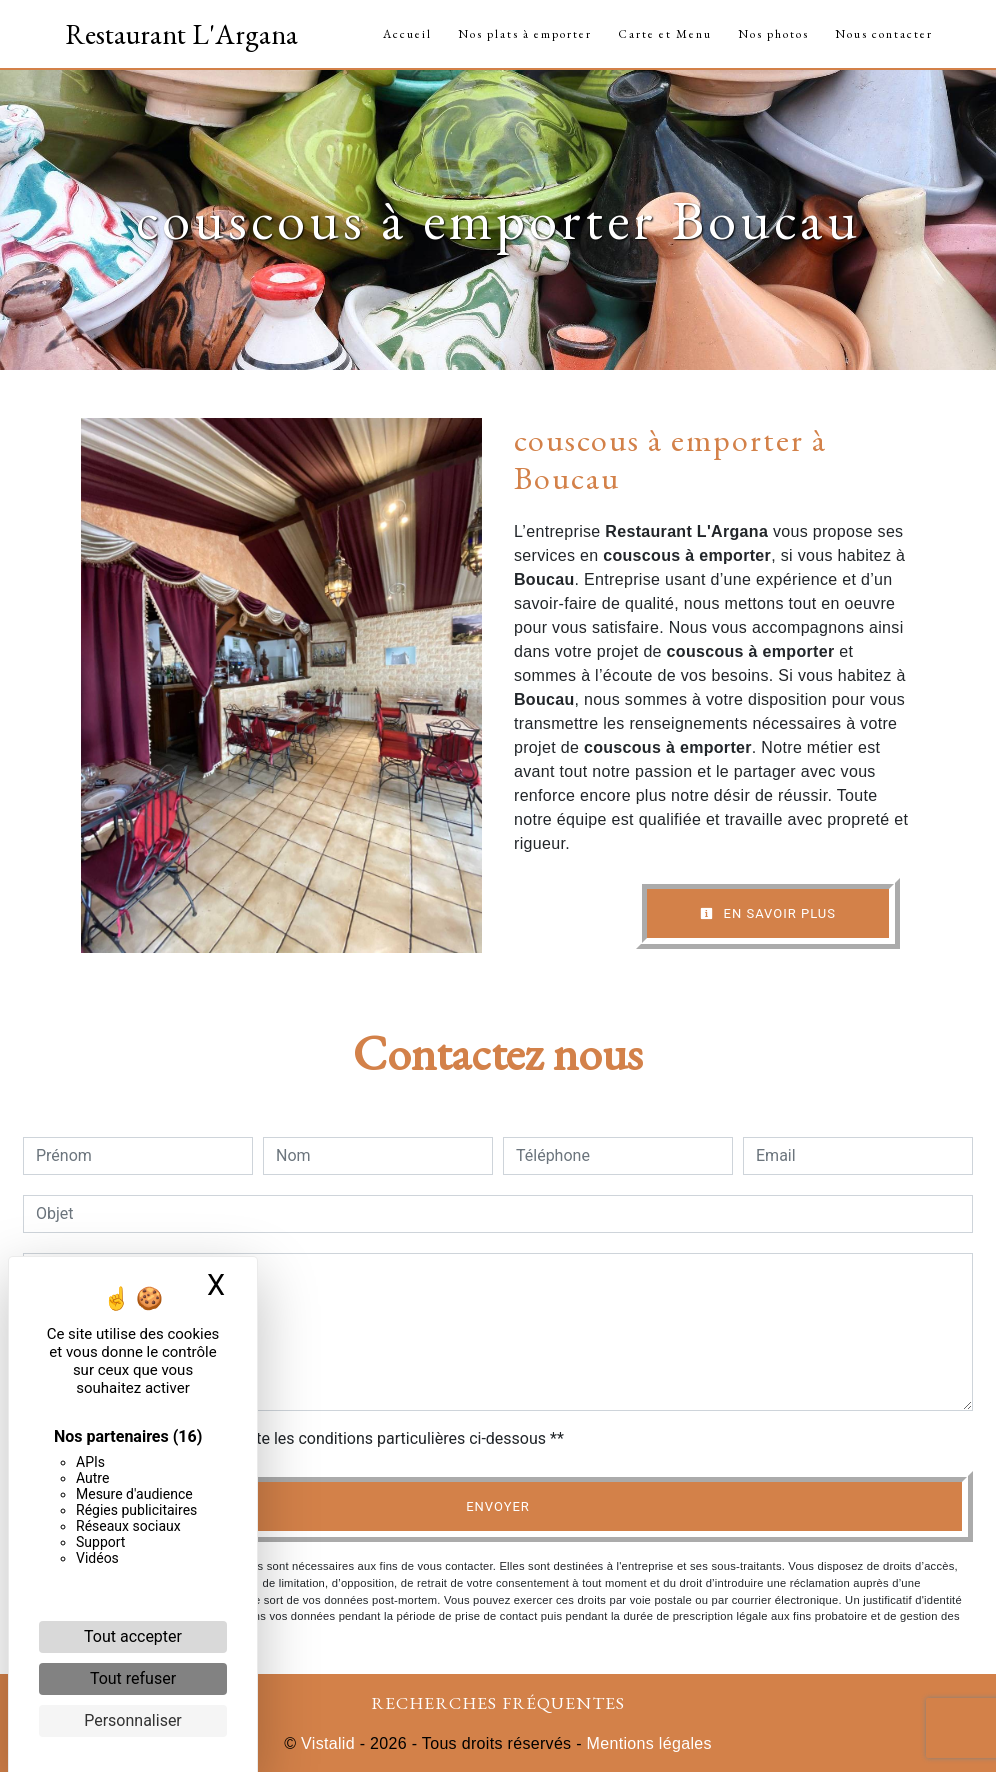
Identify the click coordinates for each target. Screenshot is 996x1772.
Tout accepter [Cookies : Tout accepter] (133, 1636)
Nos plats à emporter (525, 34)
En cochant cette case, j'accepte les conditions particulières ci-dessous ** (303, 1438)
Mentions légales (647, 1743)
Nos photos (773, 34)
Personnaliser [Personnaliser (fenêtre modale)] (133, 1720)
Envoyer (498, 1506)
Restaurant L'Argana (181, 34)
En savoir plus (768, 913)
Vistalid (328, 1743)
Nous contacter (884, 34)
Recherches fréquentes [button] (498, 1702)
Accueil (407, 34)
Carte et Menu (665, 34)
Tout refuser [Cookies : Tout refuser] (133, 1678)
